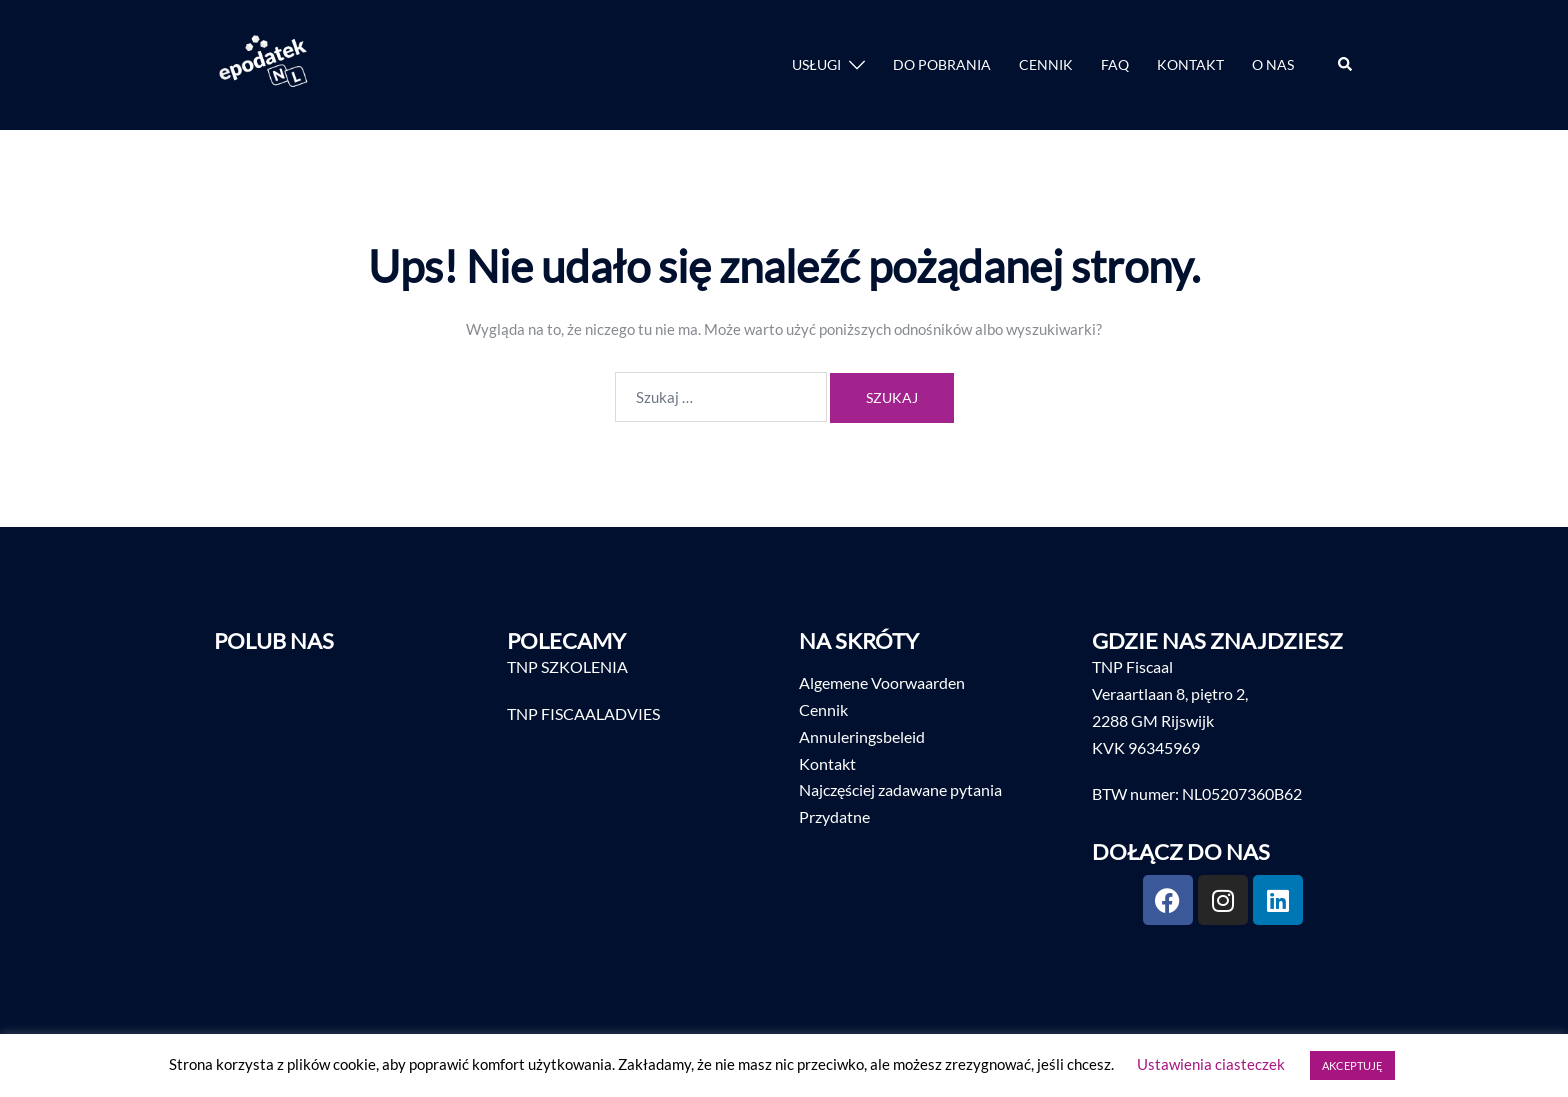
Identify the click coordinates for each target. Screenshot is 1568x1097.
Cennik (823, 709)
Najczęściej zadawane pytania (900, 789)
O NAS (1273, 64)
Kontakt (827, 763)
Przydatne (834, 816)
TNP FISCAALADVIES (583, 713)
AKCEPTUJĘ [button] (1352, 1065)
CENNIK (1046, 64)
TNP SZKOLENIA (567, 666)
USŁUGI (816, 64)
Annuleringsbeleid (862, 736)
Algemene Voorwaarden (882, 682)
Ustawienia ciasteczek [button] (1211, 1064)
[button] (1346, 65)
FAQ (1115, 64)
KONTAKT (1190, 64)
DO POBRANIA (942, 64)
